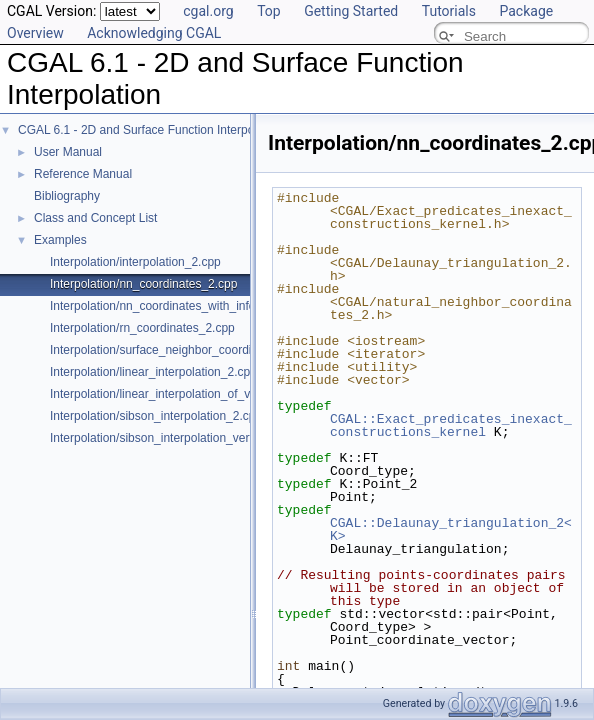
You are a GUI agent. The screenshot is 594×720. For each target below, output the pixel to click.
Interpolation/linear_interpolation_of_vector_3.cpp (181, 394)
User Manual (68, 152)
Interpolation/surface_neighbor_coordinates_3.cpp (183, 350)
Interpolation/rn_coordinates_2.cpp (142, 328)
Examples (60, 240)
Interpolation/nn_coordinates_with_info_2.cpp (171, 306)
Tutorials (449, 11)
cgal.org (208, 11)
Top (269, 11)
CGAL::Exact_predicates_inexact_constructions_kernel (451, 425)
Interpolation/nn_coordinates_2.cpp (143, 284)
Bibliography (67, 196)
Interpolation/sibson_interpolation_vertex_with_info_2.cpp (203, 438)
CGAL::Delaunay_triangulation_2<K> (451, 529)
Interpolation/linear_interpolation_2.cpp (153, 372)
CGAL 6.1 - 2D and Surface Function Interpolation (150, 130)
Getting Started (351, 11)
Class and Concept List (95, 218)
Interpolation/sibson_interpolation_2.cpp (156, 416)
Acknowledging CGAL (154, 33)
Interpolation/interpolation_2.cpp (135, 262)
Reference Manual (83, 174)
